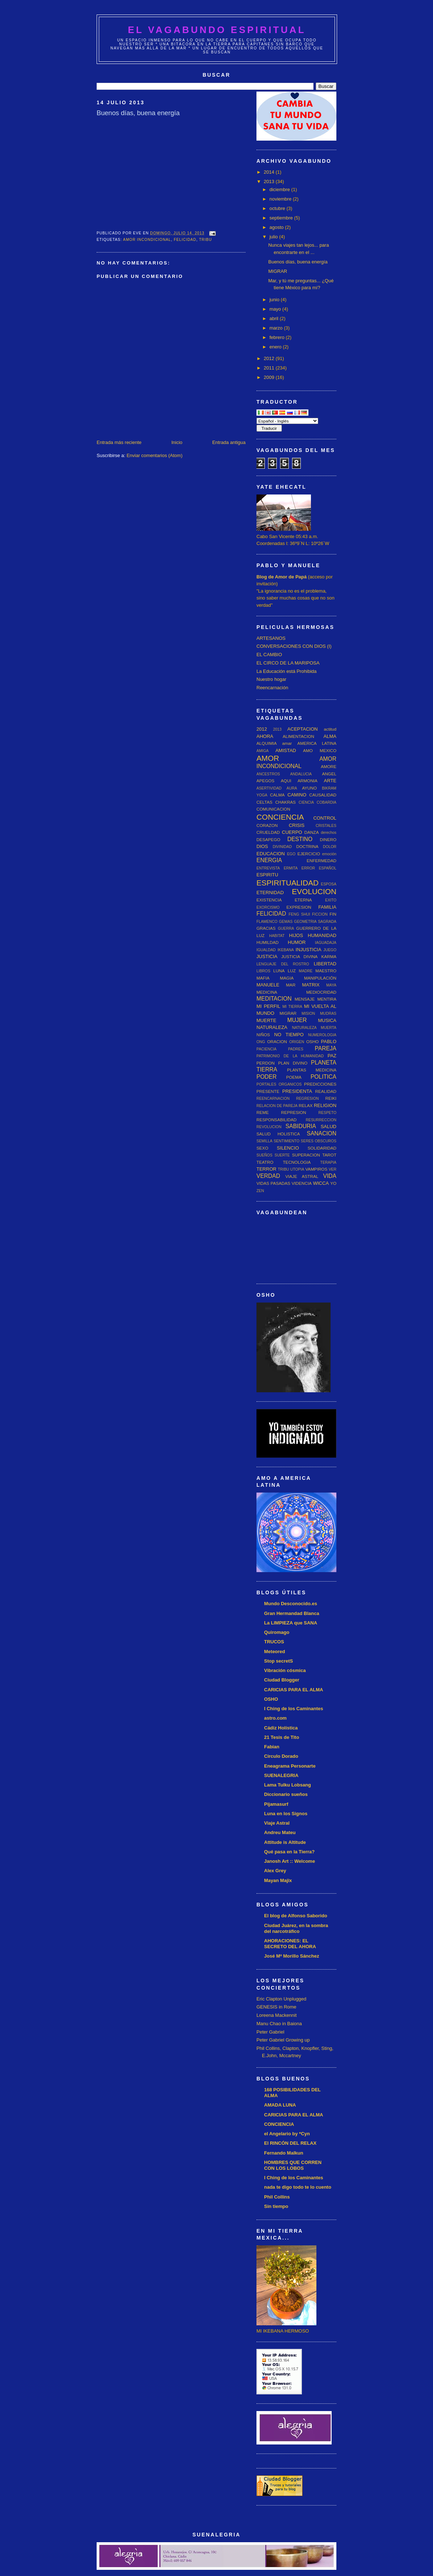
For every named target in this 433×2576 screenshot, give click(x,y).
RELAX (305, 1105)
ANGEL (329, 773)
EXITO (330, 900)
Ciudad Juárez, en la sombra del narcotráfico (296, 1928)
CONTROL (324, 818)
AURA (292, 788)
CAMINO (296, 795)
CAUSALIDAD (322, 794)
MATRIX (310, 985)
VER (332, 1169)
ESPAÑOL (327, 868)
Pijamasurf (276, 1804)
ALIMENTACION (298, 736)
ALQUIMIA (266, 743)
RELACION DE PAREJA (277, 1106)
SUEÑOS (264, 1155)
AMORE (328, 766)
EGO (291, 854)
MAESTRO (325, 970)
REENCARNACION (273, 1099)
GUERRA (286, 928)
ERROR (308, 868)
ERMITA (291, 868)
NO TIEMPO (289, 1034)
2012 (270, 358)
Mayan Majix (278, 1880)
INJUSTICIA (308, 949)
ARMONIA (307, 780)
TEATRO (265, 1162)
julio (274, 236)
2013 (270, 181)
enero (276, 347)
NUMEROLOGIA (322, 1035)
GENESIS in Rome (276, 2007)
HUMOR (296, 942)
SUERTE (282, 1155)
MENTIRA (326, 999)
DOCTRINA (307, 846)
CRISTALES (326, 826)
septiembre (282, 218)
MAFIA (263, 978)
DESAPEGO (268, 839)
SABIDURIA (301, 1126)
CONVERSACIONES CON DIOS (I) (294, 646)
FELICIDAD (185, 240)
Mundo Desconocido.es (290, 1603)
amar (287, 743)
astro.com (275, 1718)
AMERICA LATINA (316, 743)
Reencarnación (272, 687)
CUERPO (292, 832)
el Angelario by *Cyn (287, 2133)
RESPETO (327, 1113)
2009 (270, 377)
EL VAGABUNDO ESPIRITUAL (217, 29)
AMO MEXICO (319, 750)
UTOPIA (297, 1169)
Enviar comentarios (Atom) (154, 455)
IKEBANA (286, 950)
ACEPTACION (302, 729)
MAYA (331, 985)
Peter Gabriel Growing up (283, 2040)
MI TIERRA (292, 1007)
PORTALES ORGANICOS (279, 1084)
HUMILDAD (267, 942)
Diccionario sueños (286, 1794)
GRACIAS (266, 928)
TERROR (266, 1169)
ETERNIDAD (270, 892)
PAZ (332, 1055)
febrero (278, 337)
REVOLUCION (269, 1127)
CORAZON (267, 825)
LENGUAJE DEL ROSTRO (282, 964)
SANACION (321, 1133)
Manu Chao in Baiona (279, 2023)
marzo (277, 328)
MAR (290, 984)
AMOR (267, 758)
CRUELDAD (268, 832)
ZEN (260, 1191)
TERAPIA (328, 1162)
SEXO (262, 1148)
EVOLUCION (314, 891)
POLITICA (323, 1077)
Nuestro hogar (271, 679)
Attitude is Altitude (285, 1842)
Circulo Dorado (281, 1756)
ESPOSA (328, 884)
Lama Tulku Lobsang (287, 1785)
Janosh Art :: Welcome (289, 1861)
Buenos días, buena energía (297, 262)
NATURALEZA (271, 1027)
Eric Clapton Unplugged (281, 1999)
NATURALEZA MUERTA (314, 1028)
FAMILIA (327, 907)
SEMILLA (264, 1141)
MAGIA (287, 978)
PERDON (265, 1063)
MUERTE (266, 1020)
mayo (276, 309)
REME (262, 1112)
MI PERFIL (268, 1006)
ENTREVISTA (268, 868)
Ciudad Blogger (281, 1680)
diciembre (280, 189)
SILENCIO (288, 1148)
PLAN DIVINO (293, 1063)
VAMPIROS (316, 1169)
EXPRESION (299, 907)
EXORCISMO (268, 907)
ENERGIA (269, 860)
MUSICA (327, 1020)
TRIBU (205, 240)
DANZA (311, 832)
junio (275, 299)
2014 (270, 172)
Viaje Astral (277, 1823)
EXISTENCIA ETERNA (284, 899)
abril (275, 318)
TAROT (329, 1154)
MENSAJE (305, 999)
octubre (278, 208)
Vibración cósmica (285, 1670)
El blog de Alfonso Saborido (295, 1915)
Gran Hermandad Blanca (291, 1613)
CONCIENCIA (280, 817)
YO (333, 1183)
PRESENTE (267, 1091)
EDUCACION (270, 853)
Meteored (274, 1651)
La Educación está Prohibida (286, 671)
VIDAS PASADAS (273, 1183)
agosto (277, 227)
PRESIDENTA (297, 1091)
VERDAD (268, 1176)
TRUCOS (274, 1641)
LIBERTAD (325, 963)
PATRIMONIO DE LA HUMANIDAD (290, 1056)
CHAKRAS (285, 802)
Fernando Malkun (283, 2153)
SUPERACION (306, 1154)
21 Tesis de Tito (281, 1737)
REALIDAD (325, 1091)
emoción (329, 854)
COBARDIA (326, 802)
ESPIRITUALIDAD (287, 883)
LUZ (292, 970)
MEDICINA (266, 992)
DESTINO (299, 839)
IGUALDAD (266, 950)
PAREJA (326, 1048)
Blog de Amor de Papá (281, 577)
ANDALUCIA (301, 774)
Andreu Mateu (280, 1832)
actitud (330, 729)
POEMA (294, 1077)
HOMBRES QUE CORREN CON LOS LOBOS (292, 2165)
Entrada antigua (229, 442)
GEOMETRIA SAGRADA (315, 922)
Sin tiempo (276, 2206)
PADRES (295, 1049)
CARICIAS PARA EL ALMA (293, 1689)
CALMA (277, 794)
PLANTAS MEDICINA (311, 1069)
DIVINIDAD (282, 847)
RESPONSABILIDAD (276, 1119)
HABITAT (276, 936)
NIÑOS (263, 1034)
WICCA (321, 1183)
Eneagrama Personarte (290, 1766)
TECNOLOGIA (297, 1162)
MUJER (297, 1020)
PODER (266, 1077)
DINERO (328, 839)
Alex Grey (275, 1870)
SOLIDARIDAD (322, 1148)
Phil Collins (277, 2197)
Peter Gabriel (270, 2032)
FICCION (320, 914)
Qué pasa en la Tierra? (289, 1851)
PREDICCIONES (320, 1084)
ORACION (277, 1041)
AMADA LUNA (280, 2105)
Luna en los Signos (285, 1813)
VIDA (329, 1176)
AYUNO (309, 788)
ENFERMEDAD (321, 860)
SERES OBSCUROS (318, 1141)
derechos (328, 833)
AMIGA (262, 751)
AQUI (286, 780)
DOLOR (329, 847)
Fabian (271, 1746)
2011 (270, 368)
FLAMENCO (267, 922)
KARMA (328, 956)
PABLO (328, 1041)
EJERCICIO (309, 853)
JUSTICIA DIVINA (299, 956)
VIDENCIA (302, 1183)
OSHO (312, 1041)
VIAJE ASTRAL (301, 1176)
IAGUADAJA (325, 943)
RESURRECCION (321, 1120)
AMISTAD (285, 750)
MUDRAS (328, 1014)
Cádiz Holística (281, 1728)
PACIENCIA (266, 1049)
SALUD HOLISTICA (278, 1133)
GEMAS (286, 922)
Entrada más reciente (119, 442)
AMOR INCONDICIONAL (147, 240)
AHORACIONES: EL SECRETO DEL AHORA (290, 1943)
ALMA (330, 736)
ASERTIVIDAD (269, 788)
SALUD (328, 1126)
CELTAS (264, 802)
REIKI (330, 1098)
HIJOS (296, 935)
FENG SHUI (299, 914)
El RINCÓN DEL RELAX (290, 2143)
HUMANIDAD (322, 935)
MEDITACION (274, 999)
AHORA (264, 736)
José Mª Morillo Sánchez (291, 1956)
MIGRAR (277, 271)
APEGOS (265, 780)
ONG (260, 1042)
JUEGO (329, 950)
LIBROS (263, 971)
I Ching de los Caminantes (293, 1708)
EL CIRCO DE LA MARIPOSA (288, 663)
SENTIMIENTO (286, 1141)
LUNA (278, 970)
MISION (308, 1014)
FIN (332, 914)
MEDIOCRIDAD (321, 992)
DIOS (262, 846)
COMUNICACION (273, 809)
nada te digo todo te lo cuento (297, 2187)
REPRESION (293, 1112)
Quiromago (276, 1632)
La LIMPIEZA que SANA (290, 1623)
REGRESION (307, 1099)
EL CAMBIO (269, 654)
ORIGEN (296, 1042)
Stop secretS (278, 1661)
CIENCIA (306, 802)
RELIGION (325, 1105)
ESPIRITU (267, 874)
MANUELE (267, 985)
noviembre (281, 199)
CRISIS (296, 825)
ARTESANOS (271, 638)
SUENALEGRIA (281, 1775)
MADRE (306, 971)
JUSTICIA (267, 956)
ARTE (330, 780)
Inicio (176, 442)
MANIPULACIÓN (320, 978)
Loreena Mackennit (276, 2015)
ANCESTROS (268, 774)
